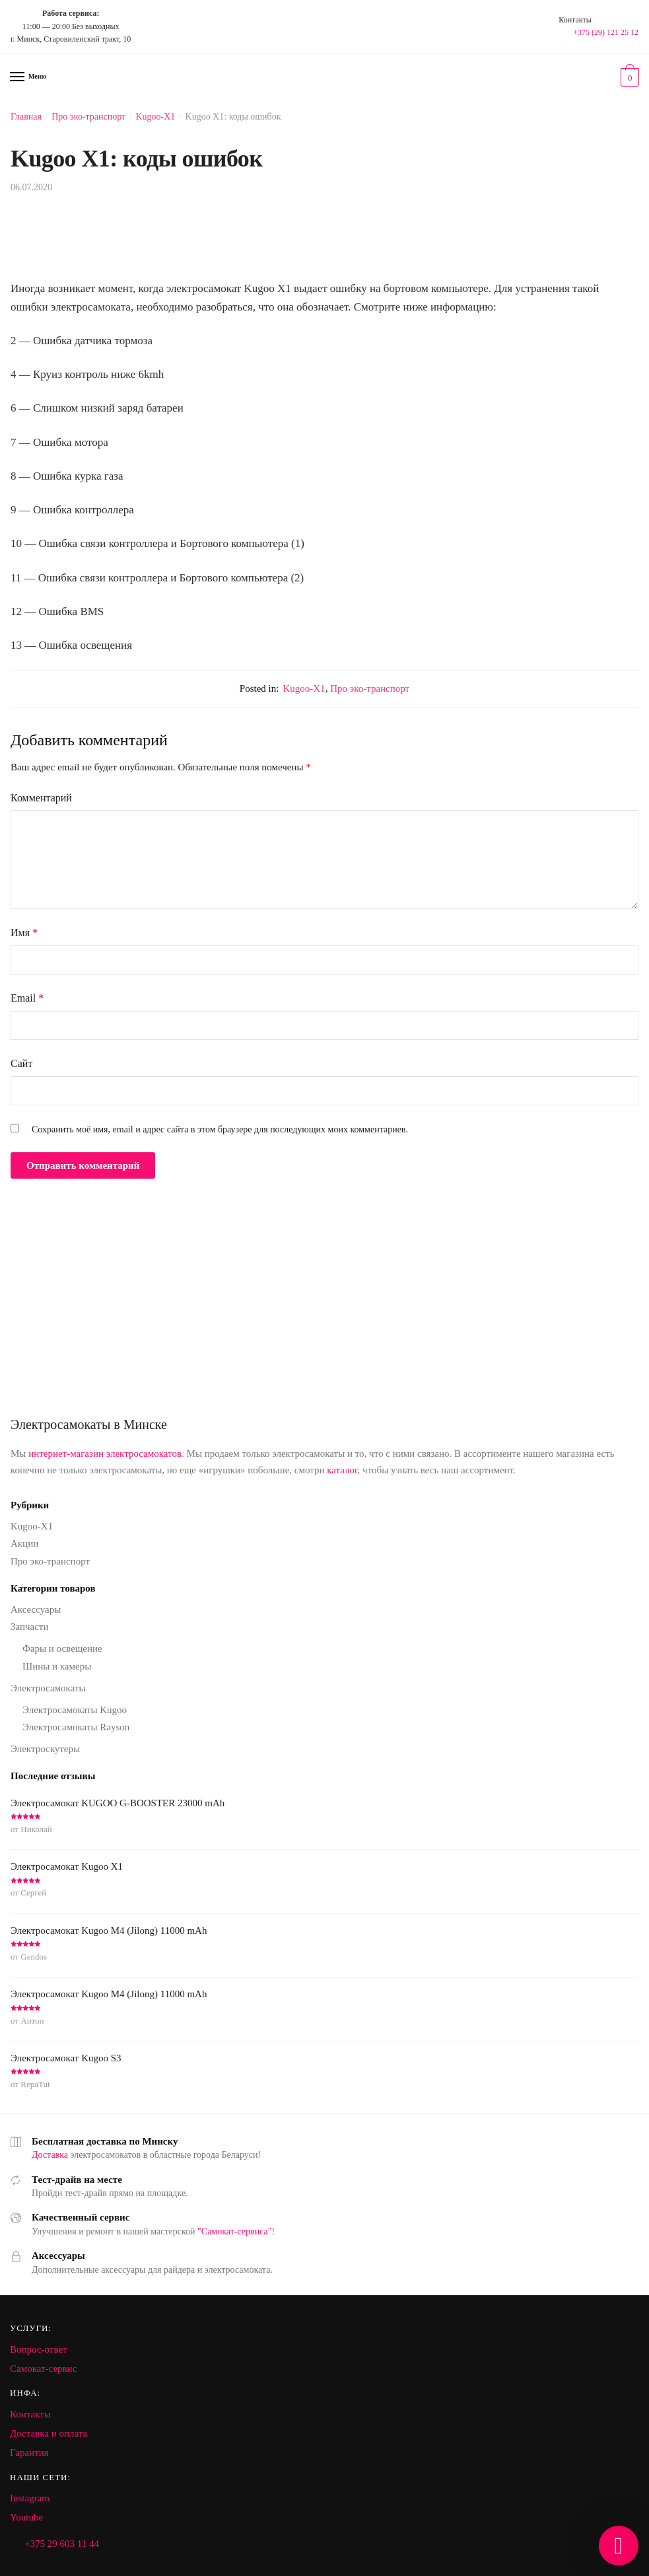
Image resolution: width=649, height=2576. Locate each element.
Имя (24, 932)
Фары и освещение (62, 1648)
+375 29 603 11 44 (61, 2543)
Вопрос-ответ (38, 2349)
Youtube (26, 2517)
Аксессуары (36, 1609)
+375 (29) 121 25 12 (605, 32)
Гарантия (29, 2452)
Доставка (50, 2155)
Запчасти (29, 1626)
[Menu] (18, 77)
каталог (342, 1470)
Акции (24, 1543)
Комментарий (41, 797)
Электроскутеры (45, 1749)
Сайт (21, 1063)
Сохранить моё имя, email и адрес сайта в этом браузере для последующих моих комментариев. (220, 1129)
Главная (26, 117)
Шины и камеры (56, 1666)
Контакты (30, 2414)
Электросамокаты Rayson (75, 1727)
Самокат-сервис (43, 2368)
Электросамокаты (48, 1688)
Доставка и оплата (48, 2433)
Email (27, 998)
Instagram (30, 2498)
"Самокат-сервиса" (234, 2231)
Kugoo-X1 (155, 117)
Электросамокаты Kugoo (74, 1710)
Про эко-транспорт (88, 117)
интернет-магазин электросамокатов (105, 1453)
